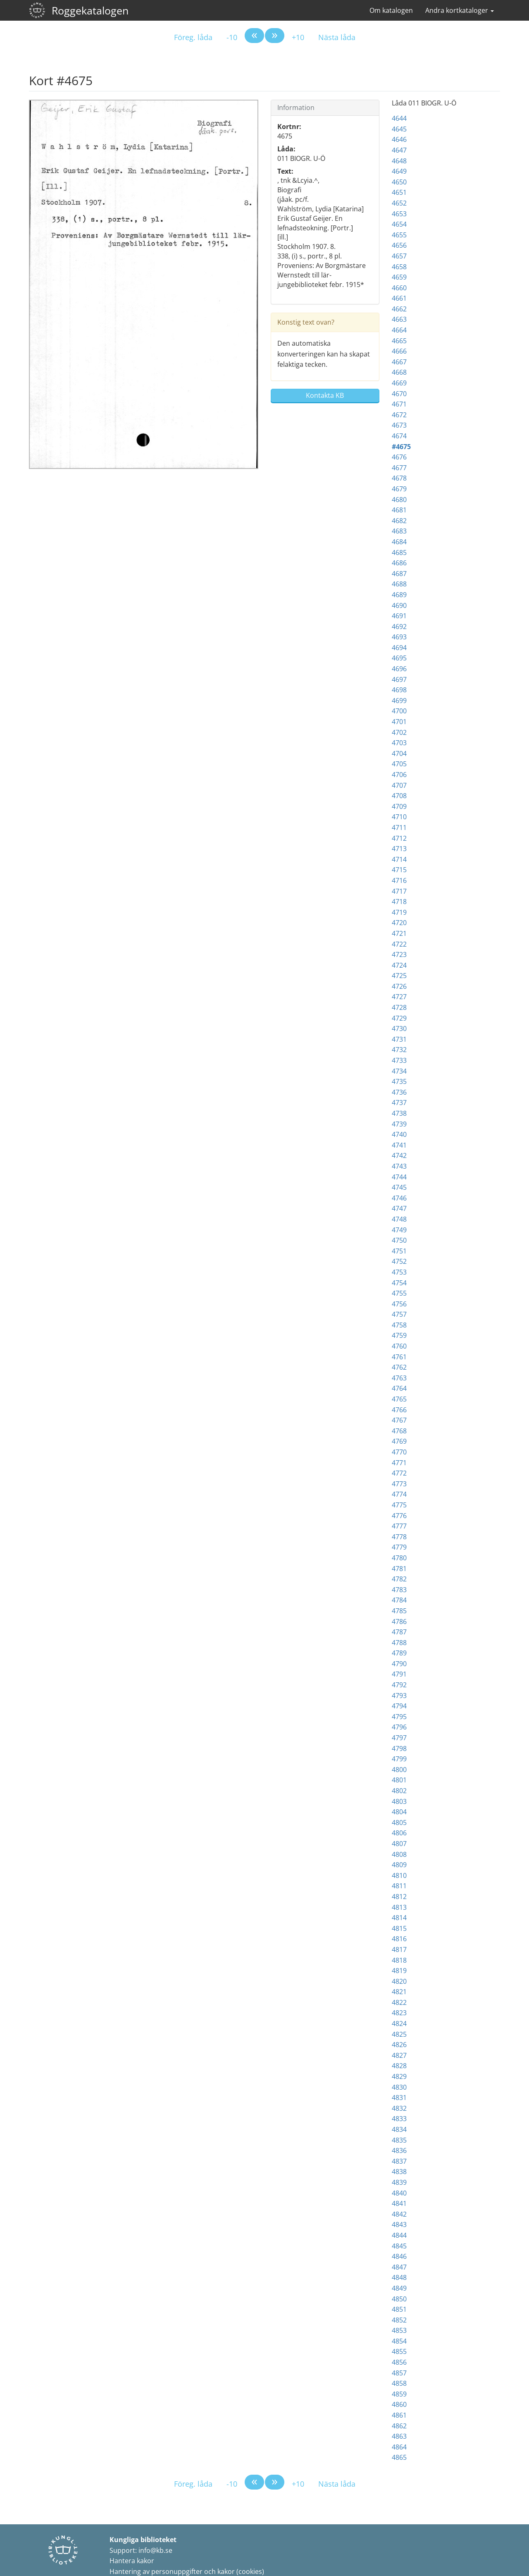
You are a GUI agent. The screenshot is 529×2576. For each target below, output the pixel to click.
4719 (399, 912)
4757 (399, 1314)
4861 (399, 2415)
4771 (399, 1462)
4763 (399, 1377)
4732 (399, 1049)
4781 (399, 1568)
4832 (399, 2108)
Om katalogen (391, 10)
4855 (399, 2351)
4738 (399, 1113)
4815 (399, 1928)
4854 (399, 2341)
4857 (399, 2372)
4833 (399, 2118)
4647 (399, 150)
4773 (399, 1483)
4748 (399, 1219)
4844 (399, 2235)
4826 (399, 2044)
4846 (399, 2256)
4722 (399, 944)
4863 (399, 2436)
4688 (399, 583)
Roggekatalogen (90, 10)
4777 (399, 1526)
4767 (399, 1420)
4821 (399, 1991)
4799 (399, 1758)
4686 (399, 562)
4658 (399, 266)
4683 (399, 531)
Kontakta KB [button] (325, 395)
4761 (399, 1356)
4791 (399, 1674)
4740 (399, 1134)
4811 (399, 1885)
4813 (399, 1907)
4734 (399, 1071)
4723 (399, 954)
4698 (399, 689)
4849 (399, 2288)
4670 (399, 393)
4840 (399, 2193)
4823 (399, 2012)
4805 (399, 1822)
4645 (399, 129)
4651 (399, 192)
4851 (399, 2309)
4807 (399, 1843)
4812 (399, 1896)
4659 (399, 277)
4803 (399, 1801)
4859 (399, 2394)
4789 (399, 1653)
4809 (399, 1864)
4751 (399, 1251)
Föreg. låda (193, 37)
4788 (399, 1642)
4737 (399, 1102)
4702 (399, 732)
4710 (399, 816)
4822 (399, 2002)
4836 (399, 2150)
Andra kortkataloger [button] (459, 10)
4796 (399, 1727)
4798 (399, 1748)
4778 (399, 1536)
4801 (399, 1779)
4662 (399, 308)
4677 (399, 467)
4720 (399, 922)
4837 (399, 2161)
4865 (399, 2457)
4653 (399, 213)
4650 (399, 182)
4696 (399, 668)
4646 (399, 139)
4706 (399, 774)
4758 (399, 1325)
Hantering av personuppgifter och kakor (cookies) (187, 2571)
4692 (399, 626)
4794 (399, 1705)
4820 (399, 1981)
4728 (399, 1007)
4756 (399, 1303)
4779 (399, 1547)
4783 (399, 1589)
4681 (399, 509)
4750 (399, 1240)
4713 (399, 848)
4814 (399, 1917)
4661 (399, 298)
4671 (399, 404)
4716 (399, 880)
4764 (399, 1388)
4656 (399, 245)
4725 (399, 975)
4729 (399, 1018)
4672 (399, 414)
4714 (399, 859)
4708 (399, 795)
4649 (399, 171)
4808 (399, 1854)
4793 (399, 1695)
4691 (399, 615)
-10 (231, 37)
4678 (399, 478)
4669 (399, 382)
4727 (399, 996)
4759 (399, 1335)
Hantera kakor (132, 2560)
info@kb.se (155, 2550)
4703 (399, 742)
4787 (399, 1631)
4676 (399, 457)
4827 (399, 2055)
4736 (399, 1092)
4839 (399, 2182)
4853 (399, 2330)
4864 (399, 2447)
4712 (399, 838)
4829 (399, 2076)
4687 (399, 573)
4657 (399, 256)
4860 (399, 2404)
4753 (399, 1272)
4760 (399, 1346)
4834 (399, 2129)
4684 (399, 541)
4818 (399, 1960)
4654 (399, 224)
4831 (399, 2097)
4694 (399, 647)
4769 (399, 1441)
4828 (399, 2065)
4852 (399, 2320)
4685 (399, 552)
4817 (399, 1949)
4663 (399, 319)
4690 (399, 605)
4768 (399, 1430)
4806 (399, 1832)
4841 (399, 2203)
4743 (399, 1166)
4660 (399, 287)
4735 (399, 1081)
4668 (399, 372)
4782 (399, 1578)
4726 (399, 986)
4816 (399, 1938)
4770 (399, 1452)
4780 (399, 1557)
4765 (399, 1399)
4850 (399, 2298)
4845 (399, 2246)
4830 (399, 2087)
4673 (399, 425)
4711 (399, 827)
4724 (399, 965)
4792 (399, 1684)
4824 (399, 2023)
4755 (399, 1293)
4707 (399, 785)
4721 (399, 933)
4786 (399, 1621)
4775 (399, 1504)
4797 (399, 1737)
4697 (399, 679)
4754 (399, 1282)
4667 (399, 361)
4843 (399, 2224)
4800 (399, 1769)
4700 (399, 710)
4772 (399, 1473)
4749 (399, 1229)
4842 (399, 2214)
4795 (399, 1716)
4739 (399, 1124)
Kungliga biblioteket (143, 2539)
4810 (399, 1875)
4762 (399, 1367)
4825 (399, 2034)
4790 (399, 1663)
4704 (399, 753)
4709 (399, 806)
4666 (399, 351)
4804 (399, 1811)
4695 (399, 658)
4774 (399, 1494)
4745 (399, 1187)
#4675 (401, 446)
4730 (399, 1028)
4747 (399, 1208)
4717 (399, 891)
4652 (399, 203)
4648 (399, 160)
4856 (399, 2362)
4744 (399, 1177)
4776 (399, 1515)
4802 (399, 1790)
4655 (399, 234)
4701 (399, 721)
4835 (399, 2140)
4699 (399, 700)
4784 (399, 1600)
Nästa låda (336, 37)
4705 (399, 763)
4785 (399, 1610)
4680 (399, 499)
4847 (399, 2267)
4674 (399, 435)
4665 (399, 340)
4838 (399, 2171)
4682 (399, 520)
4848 (399, 2277)
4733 (399, 1060)
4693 (399, 636)
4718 (399, 901)
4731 (399, 1039)
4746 (399, 1198)
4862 (399, 2425)
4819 (399, 1970)
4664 (399, 330)
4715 (399, 869)
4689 (399, 594)
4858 (399, 2383)
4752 (399, 1261)
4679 (399, 488)
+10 (298, 37)
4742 (399, 1155)
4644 (399, 118)
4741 (399, 1145)
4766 (399, 1409)
